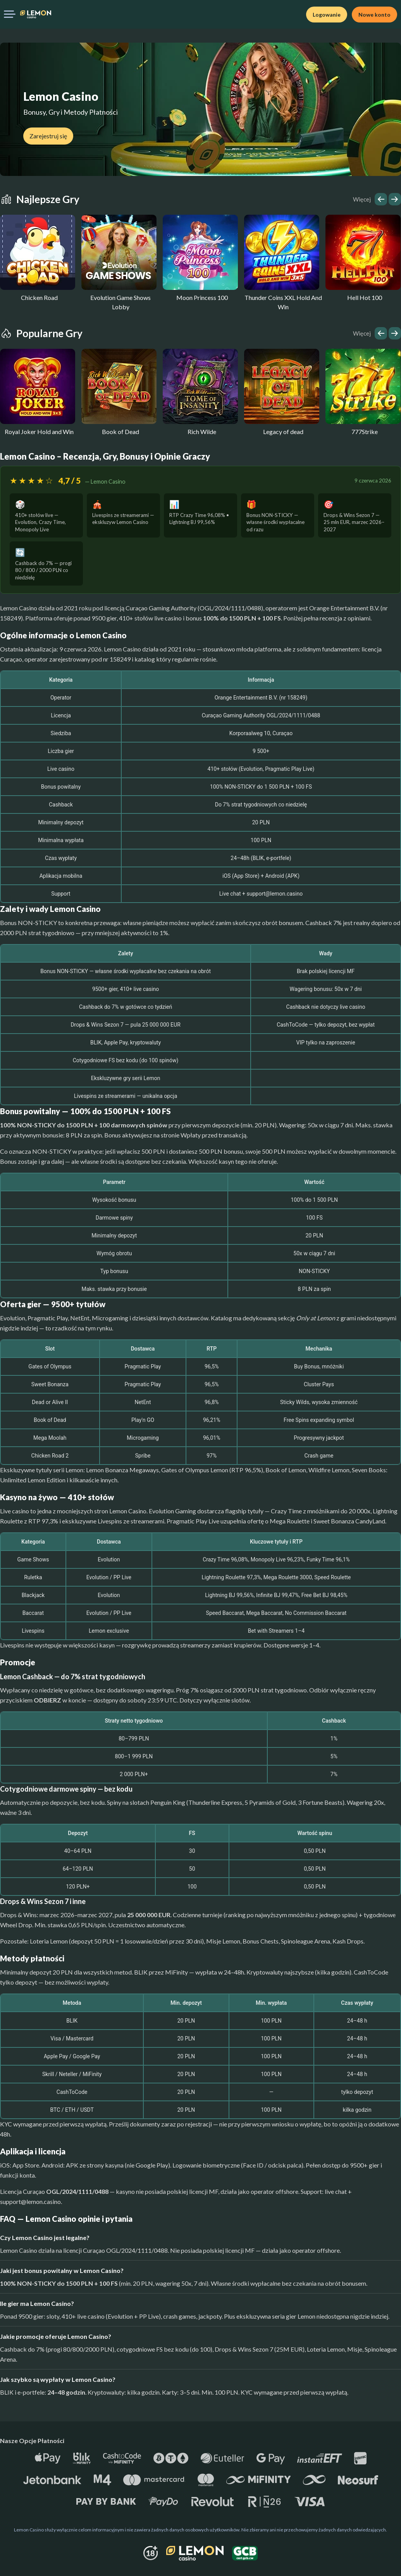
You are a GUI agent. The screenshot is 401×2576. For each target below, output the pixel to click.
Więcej (362, 199)
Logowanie (327, 14)
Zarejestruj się (48, 136)
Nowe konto (374, 14)
